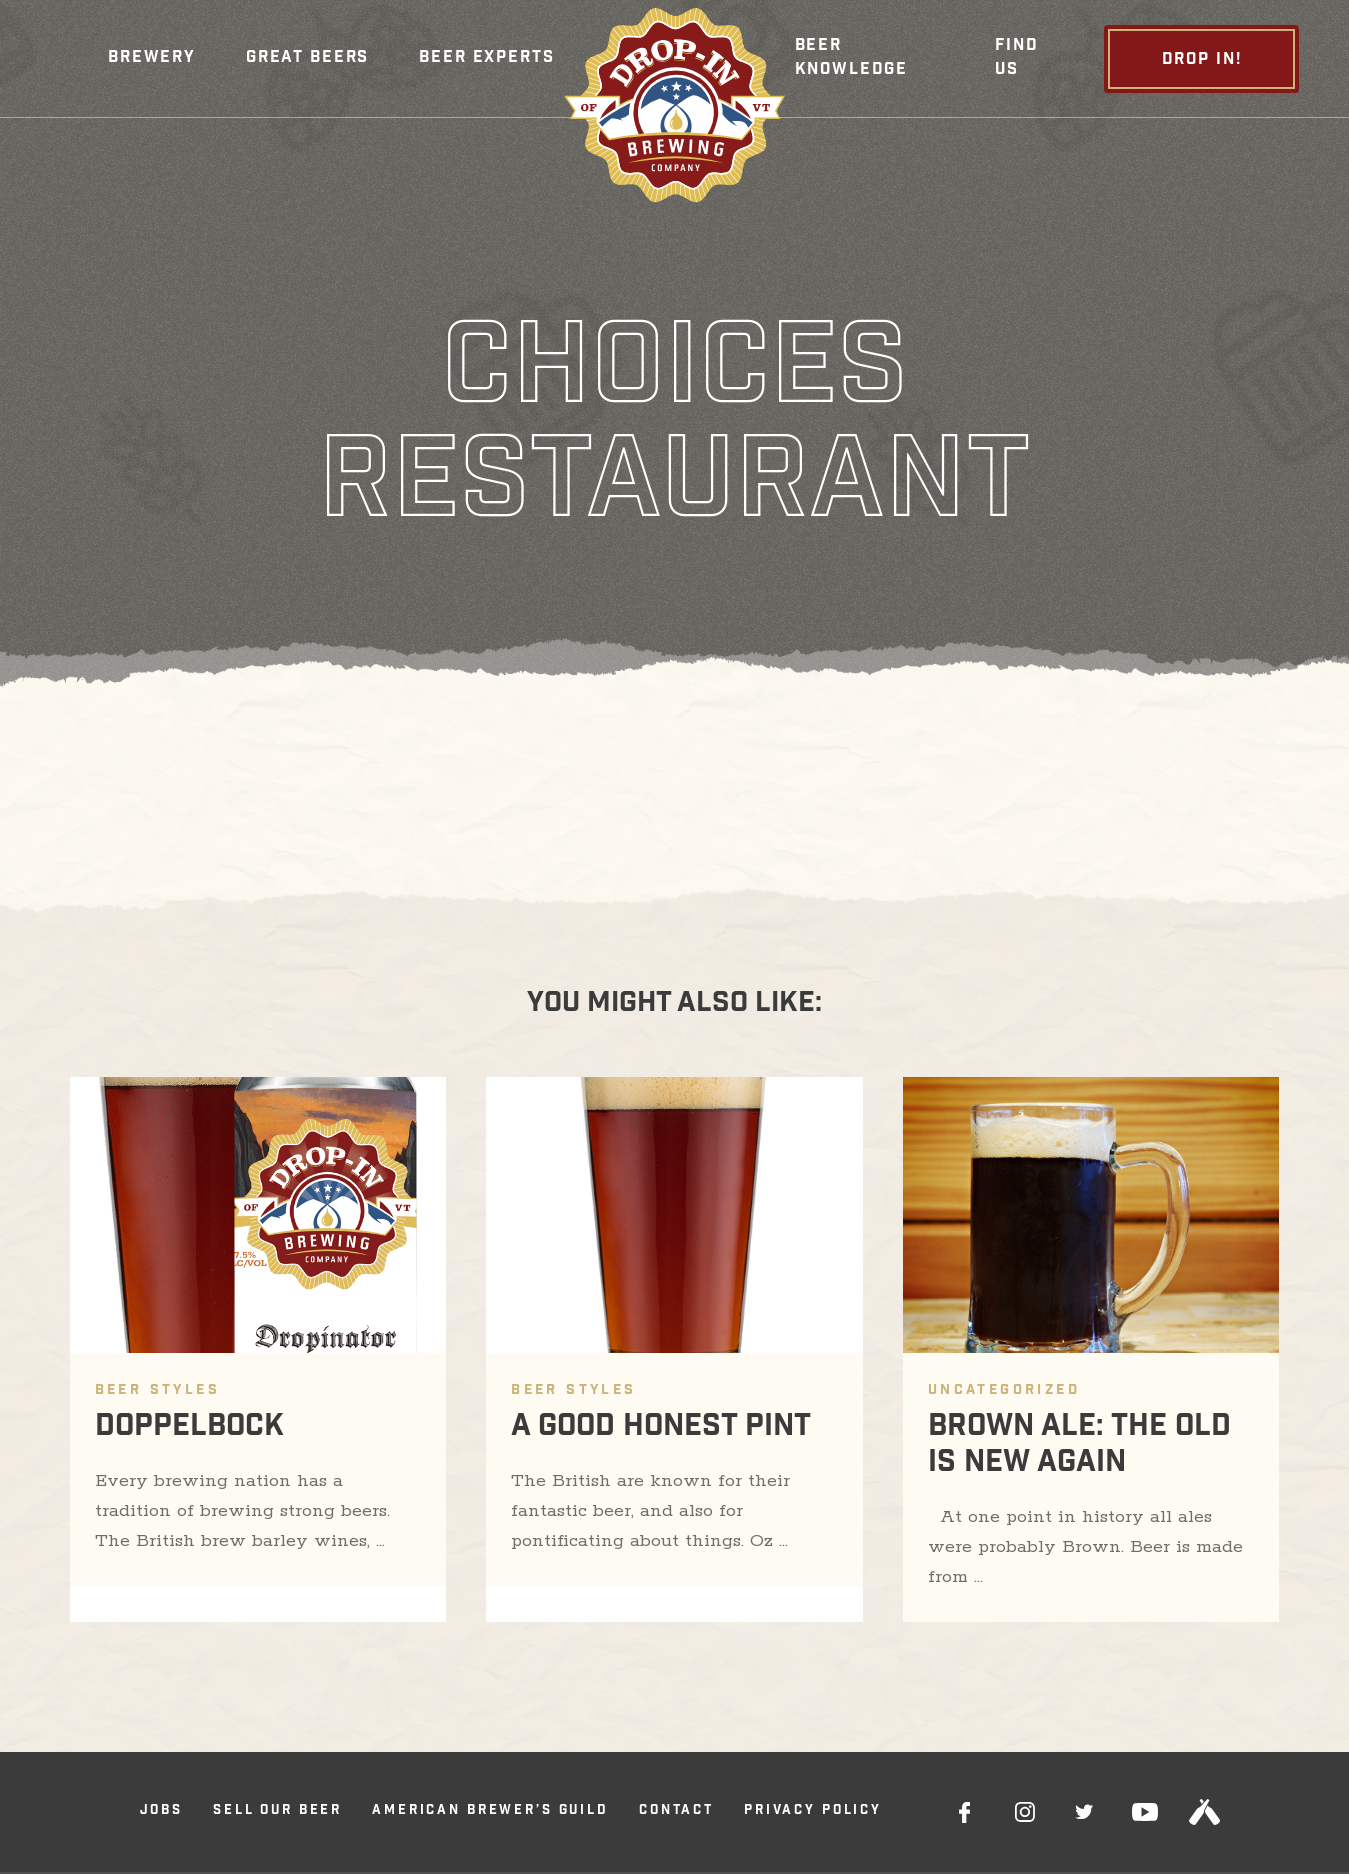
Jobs (161, 1811)
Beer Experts (486, 58)
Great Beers (307, 58)
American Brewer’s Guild (490, 1811)
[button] (152, 59)
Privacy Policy (813, 1811)
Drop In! (1202, 60)
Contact (676, 1811)
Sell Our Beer (277, 1811)
